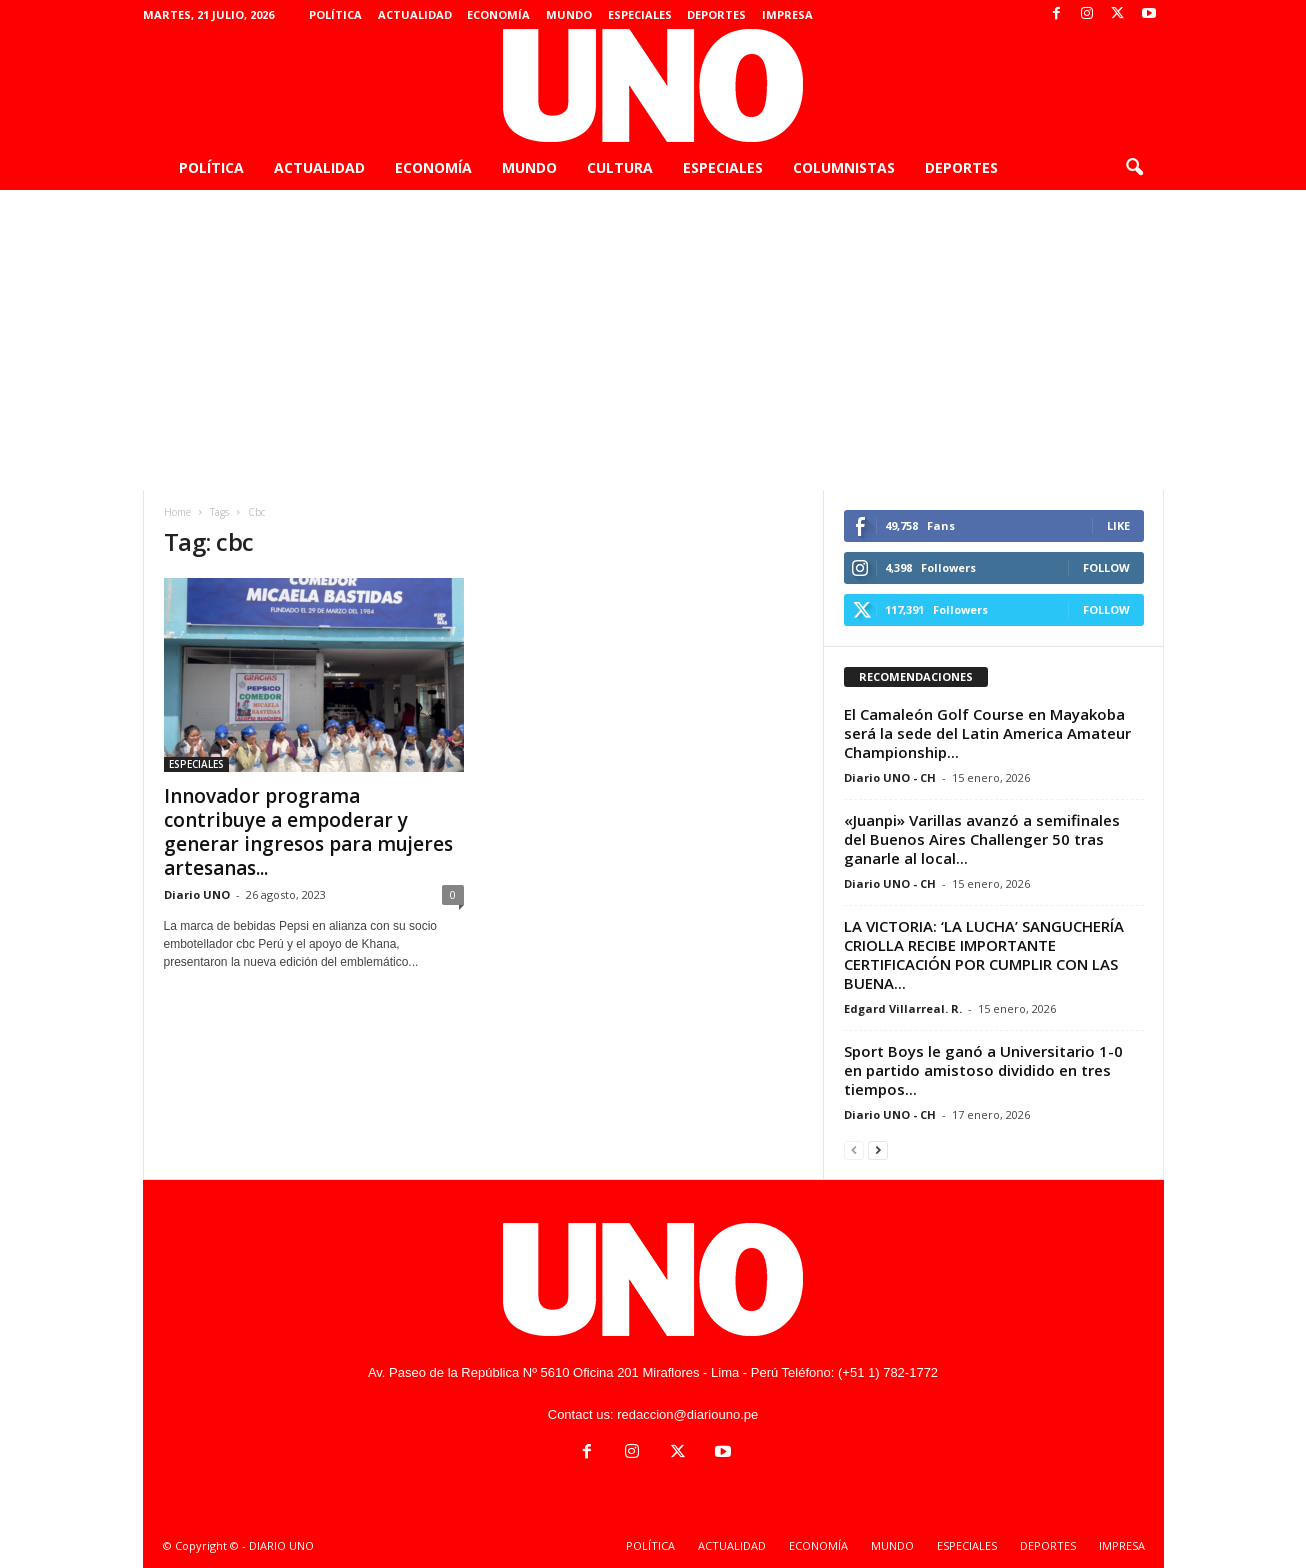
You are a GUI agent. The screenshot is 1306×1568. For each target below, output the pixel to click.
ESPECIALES (640, 14)
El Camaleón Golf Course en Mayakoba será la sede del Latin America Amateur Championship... (987, 733)
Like (1118, 525)
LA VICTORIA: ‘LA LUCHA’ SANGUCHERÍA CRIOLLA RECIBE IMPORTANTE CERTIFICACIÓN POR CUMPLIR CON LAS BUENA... (984, 954)
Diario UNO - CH (890, 777)
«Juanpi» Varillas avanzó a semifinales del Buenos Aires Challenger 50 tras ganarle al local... (982, 839)
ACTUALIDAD (415, 14)
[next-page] (878, 1149)
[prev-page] (854, 1149)
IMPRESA (787, 14)
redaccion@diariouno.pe (687, 1414)
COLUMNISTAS (844, 167)
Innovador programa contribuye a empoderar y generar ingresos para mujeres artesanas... (308, 832)
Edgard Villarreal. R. (903, 1008)
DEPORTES (716, 14)
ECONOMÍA (498, 14)
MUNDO (569, 14)
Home (177, 512)
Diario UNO (197, 894)
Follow (1106, 567)
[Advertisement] (653, 340)
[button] (1134, 168)
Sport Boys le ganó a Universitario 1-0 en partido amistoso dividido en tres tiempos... (983, 1070)
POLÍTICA (335, 14)
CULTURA (620, 167)
